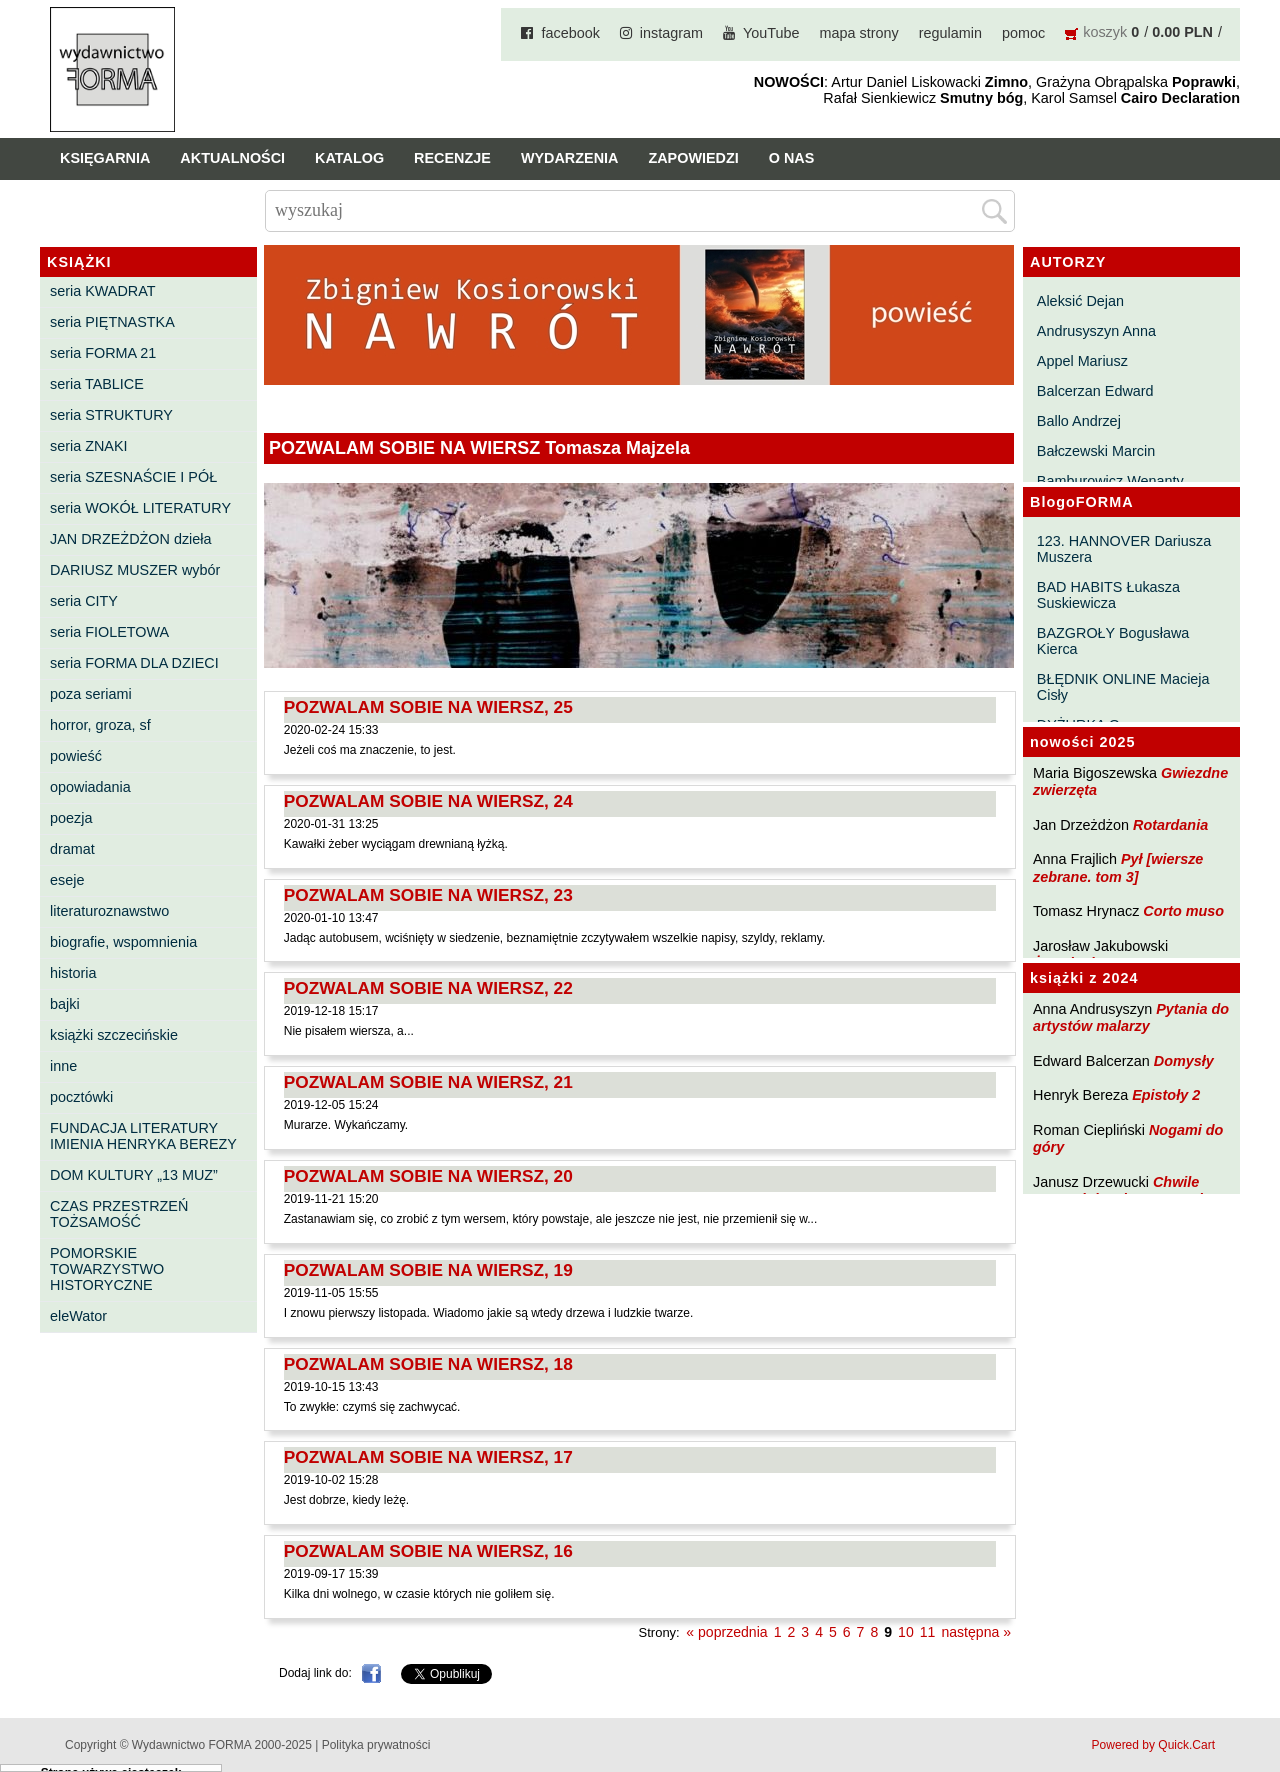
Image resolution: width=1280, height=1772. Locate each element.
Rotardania (1170, 825)
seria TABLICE (97, 384)
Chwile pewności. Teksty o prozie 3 (1128, 1190)
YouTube (771, 33)
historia (73, 973)
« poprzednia (726, 1632)
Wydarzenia (570, 158)
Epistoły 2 (1166, 1095)
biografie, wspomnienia (123, 942)
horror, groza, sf (100, 725)
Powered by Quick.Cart (1153, 1745)
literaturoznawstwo (109, 911)
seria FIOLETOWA (109, 632)
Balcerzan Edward (1095, 391)
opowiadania (90, 787)
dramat (72, 849)
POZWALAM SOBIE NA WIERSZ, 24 (428, 801)
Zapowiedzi (693, 158)
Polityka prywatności (376, 1745)
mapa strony (859, 33)
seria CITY (84, 601)
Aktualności (232, 158)
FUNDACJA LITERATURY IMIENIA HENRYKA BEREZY (143, 1136)
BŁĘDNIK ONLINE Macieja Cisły (1123, 687)
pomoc (1023, 33)
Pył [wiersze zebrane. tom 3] (1118, 867)
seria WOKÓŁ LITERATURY (140, 508)
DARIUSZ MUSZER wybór (135, 570)
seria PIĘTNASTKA (112, 322)
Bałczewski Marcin (1096, 451)
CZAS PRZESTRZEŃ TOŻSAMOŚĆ (119, 1214)
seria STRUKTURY (111, 415)
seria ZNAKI (89, 446)
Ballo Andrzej (1079, 421)
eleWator (78, 1316)
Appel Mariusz (1082, 361)
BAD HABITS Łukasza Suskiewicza (1108, 595)
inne (63, 1066)
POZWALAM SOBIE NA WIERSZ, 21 (428, 1082)
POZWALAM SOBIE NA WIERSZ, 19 (428, 1270)
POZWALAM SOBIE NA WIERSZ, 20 (428, 1176)
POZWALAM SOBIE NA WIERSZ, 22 (428, 988)
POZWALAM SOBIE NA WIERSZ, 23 (428, 895)
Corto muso (1183, 911)
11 (928, 1632)
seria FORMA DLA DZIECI (134, 663)
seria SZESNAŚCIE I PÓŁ (133, 477)
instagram (671, 33)
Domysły (1184, 1061)
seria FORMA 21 (103, 353)
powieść (76, 756)
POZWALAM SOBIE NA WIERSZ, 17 (428, 1457)
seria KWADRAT (103, 291)
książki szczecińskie (114, 1035)
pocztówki (81, 1097)
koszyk (1105, 32)
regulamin (950, 33)
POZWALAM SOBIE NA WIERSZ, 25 (428, 707)
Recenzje (452, 158)
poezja (71, 818)
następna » (976, 1632)
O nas (792, 158)
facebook (570, 33)
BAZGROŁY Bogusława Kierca (1113, 641)
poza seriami (91, 694)
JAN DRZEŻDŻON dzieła (131, 539)
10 (906, 1632)
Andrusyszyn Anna (1096, 331)
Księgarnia (105, 158)
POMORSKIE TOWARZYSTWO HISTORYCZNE (107, 1269)
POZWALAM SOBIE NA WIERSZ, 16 (428, 1551)
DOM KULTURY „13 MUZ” (134, 1175)
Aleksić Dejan (1080, 301)
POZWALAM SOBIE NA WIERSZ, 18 (428, 1364)
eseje (67, 880)
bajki (65, 1004)
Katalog (349, 158)
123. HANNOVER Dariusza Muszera (1124, 549)
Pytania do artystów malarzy (1131, 1017)
